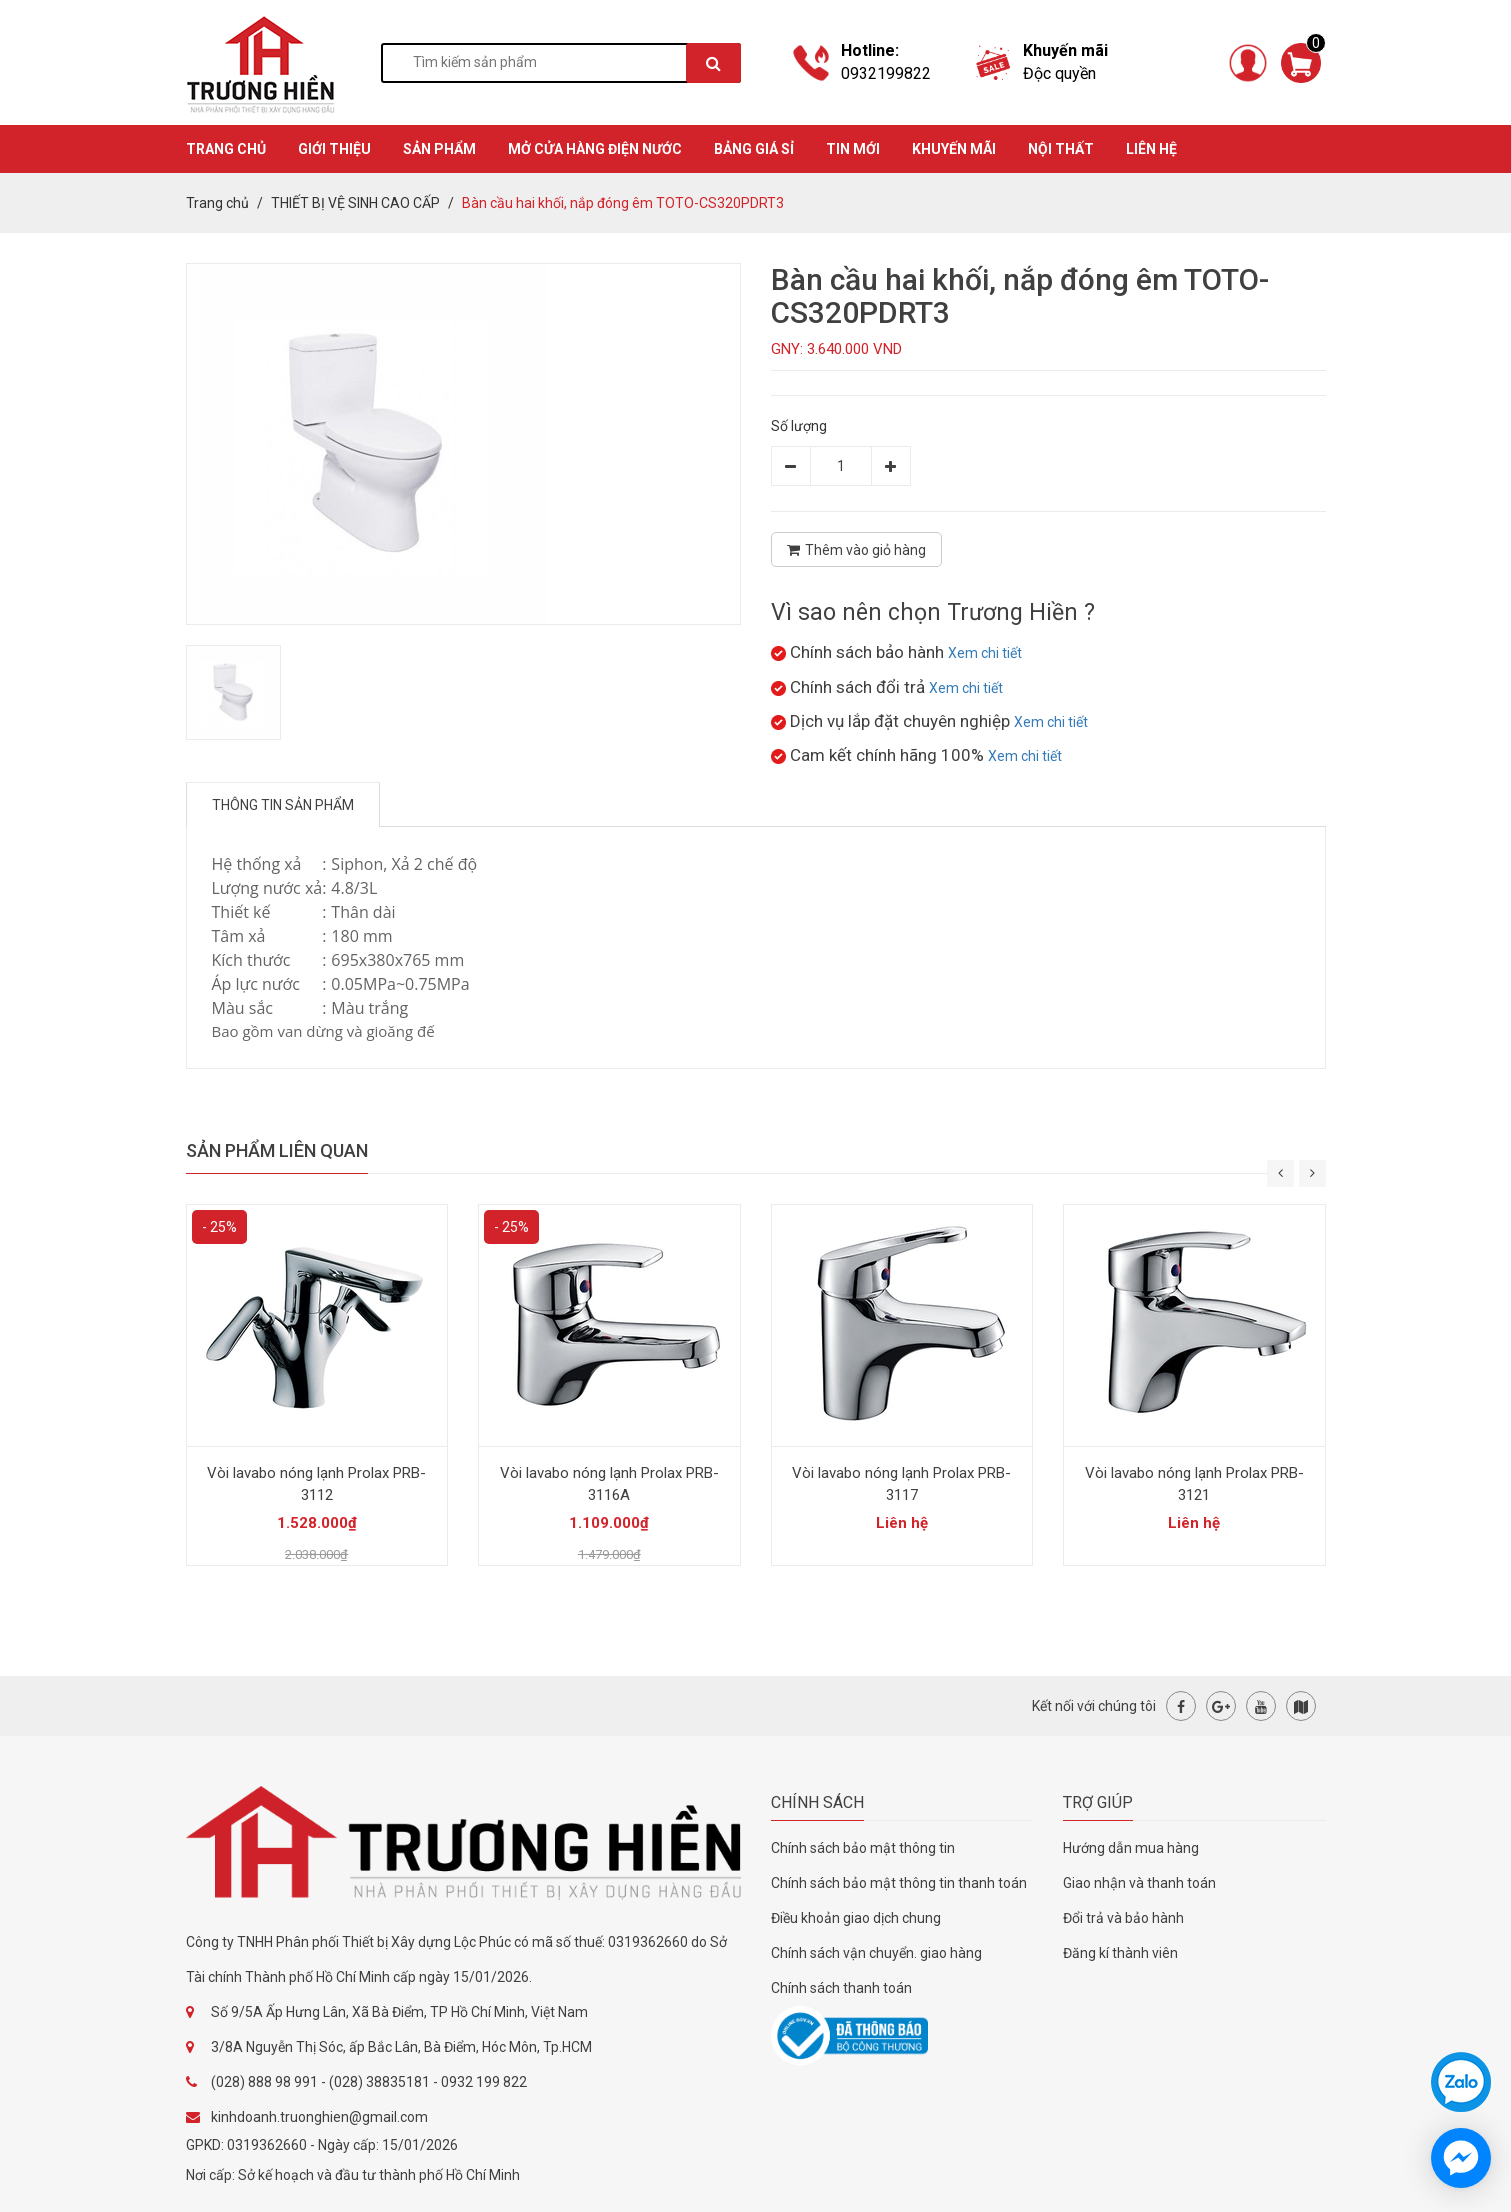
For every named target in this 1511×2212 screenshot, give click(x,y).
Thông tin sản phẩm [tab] (283, 805)
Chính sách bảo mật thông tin (863, 1848)
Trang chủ (217, 203)
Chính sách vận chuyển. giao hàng (876, 1953)
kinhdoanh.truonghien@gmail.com (319, 2117)
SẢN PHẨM (439, 149)
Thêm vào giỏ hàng (856, 550)
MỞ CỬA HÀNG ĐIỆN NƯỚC (595, 149)
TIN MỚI (853, 149)
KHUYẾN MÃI (954, 149)
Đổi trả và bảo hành (1123, 1918)
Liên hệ (1151, 149)
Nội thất (1061, 149)
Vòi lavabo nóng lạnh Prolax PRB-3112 (316, 1484)
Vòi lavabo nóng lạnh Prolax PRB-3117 (901, 1484)
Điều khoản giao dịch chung (856, 1918)
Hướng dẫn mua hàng (1131, 1848)
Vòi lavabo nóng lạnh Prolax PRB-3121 (1194, 1484)
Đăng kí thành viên (1120, 1953)
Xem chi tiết (985, 653)
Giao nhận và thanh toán (1139, 1883)
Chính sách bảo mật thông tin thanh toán (899, 1883)
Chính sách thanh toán (841, 1988)
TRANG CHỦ (226, 149)
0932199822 (886, 73)
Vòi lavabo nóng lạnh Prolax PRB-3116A (609, 1484)
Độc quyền (1059, 73)
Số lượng (799, 426)
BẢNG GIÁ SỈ (754, 149)
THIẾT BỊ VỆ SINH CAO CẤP (355, 203)
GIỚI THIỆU (334, 149)
